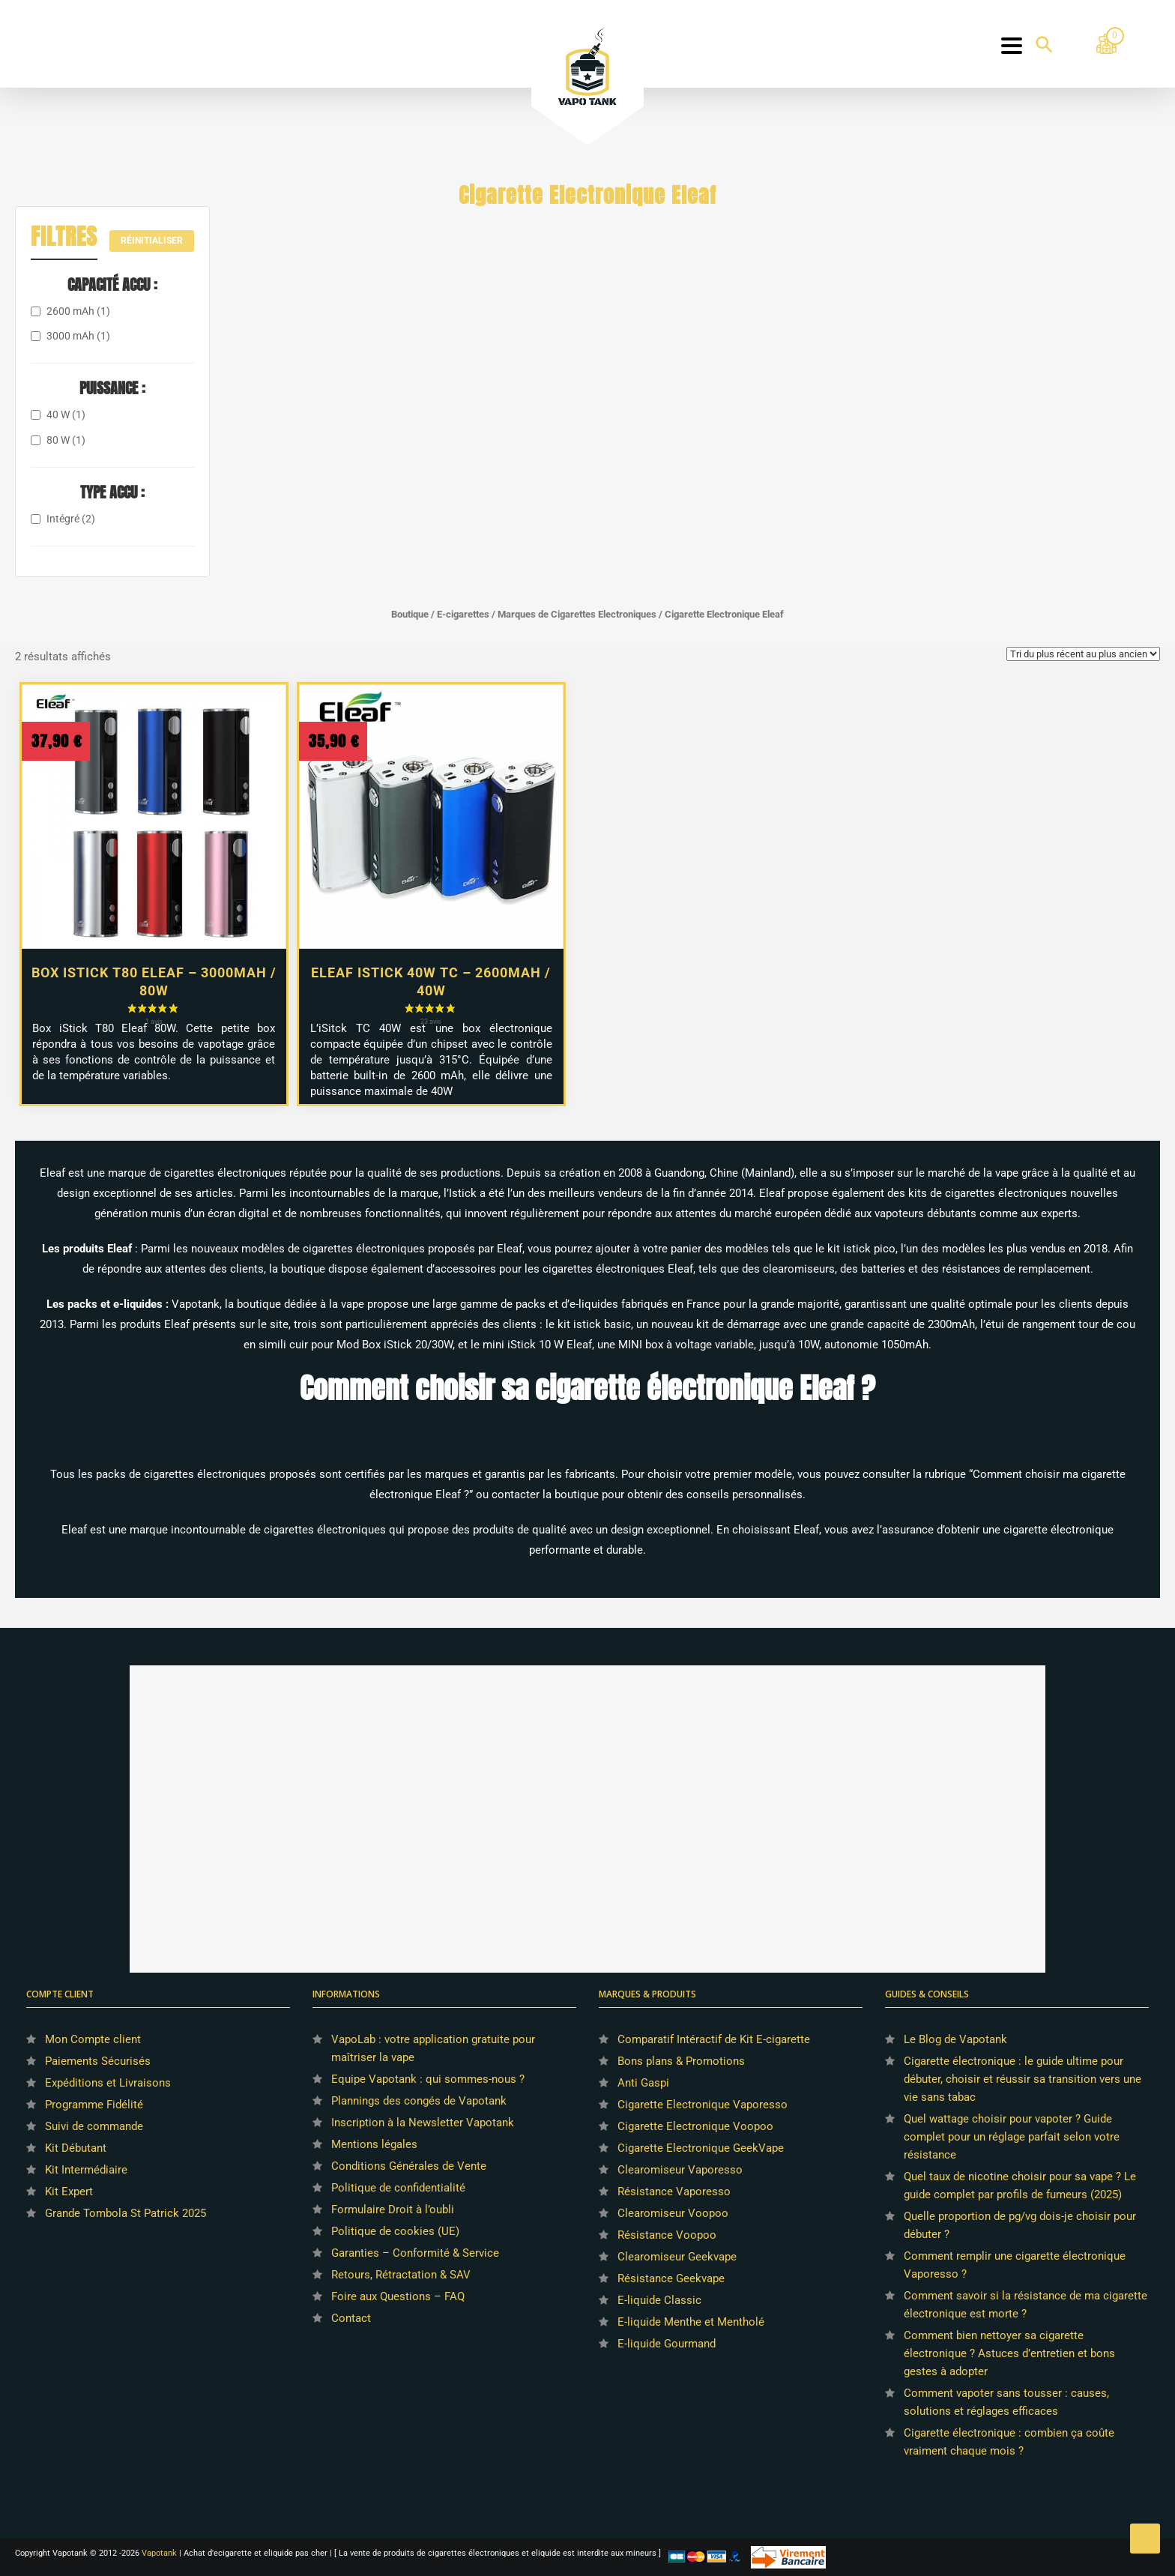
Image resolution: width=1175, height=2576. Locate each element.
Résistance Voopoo (666, 2235)
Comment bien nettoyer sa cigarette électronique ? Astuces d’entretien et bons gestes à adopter (1009, 2353)
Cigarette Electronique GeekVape (700, 2148)
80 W (65, 440)
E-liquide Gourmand (666, 2343)
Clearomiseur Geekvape (677, 2256)
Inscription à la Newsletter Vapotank (422, 2122)
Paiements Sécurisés (98, 2061)
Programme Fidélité (94, 2104)
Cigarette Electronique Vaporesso (702, 2104)
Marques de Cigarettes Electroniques (577, 614)
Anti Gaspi (643, 2083)
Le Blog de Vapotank (955, 2039)
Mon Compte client (93, 2039)
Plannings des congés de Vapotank (419, 2101)
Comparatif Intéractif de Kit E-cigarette (713, 2039)
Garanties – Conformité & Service (415, 2253)
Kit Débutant (75, 2148)
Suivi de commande (94, 2126)
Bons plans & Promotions (681, 2061)
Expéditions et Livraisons (108, 2083)
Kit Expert (69, 2191)
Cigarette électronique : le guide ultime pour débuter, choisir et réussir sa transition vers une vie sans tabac (1022, 2079)
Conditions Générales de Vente (408, 2166)
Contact (351, 2318)
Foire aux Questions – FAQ (398, 2296)
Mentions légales (374, 2144)
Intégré (70, 519)
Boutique (410, 614)
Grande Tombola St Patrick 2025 (125, 2213)
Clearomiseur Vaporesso (680, 2170)
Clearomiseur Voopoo (672, 2213)
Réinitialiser (152, 240)
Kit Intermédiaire (86, 2170)
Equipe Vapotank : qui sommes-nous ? (428, 2079)
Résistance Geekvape (671, 2278)
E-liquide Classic (659, 2300)
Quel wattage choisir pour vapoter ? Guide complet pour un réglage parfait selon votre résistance (1012, 2137)
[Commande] (1083, 654)
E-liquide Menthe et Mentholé (690, 2322)
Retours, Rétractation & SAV (401, 2274)
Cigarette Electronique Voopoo (695, 2126)
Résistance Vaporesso (674, 2191)
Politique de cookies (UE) (395, 2231)
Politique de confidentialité (398, 2188)
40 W (65, 414)
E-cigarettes (463, 614)
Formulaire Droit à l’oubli (392, 2209)
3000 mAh (78, 336)
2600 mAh (78, 311)
